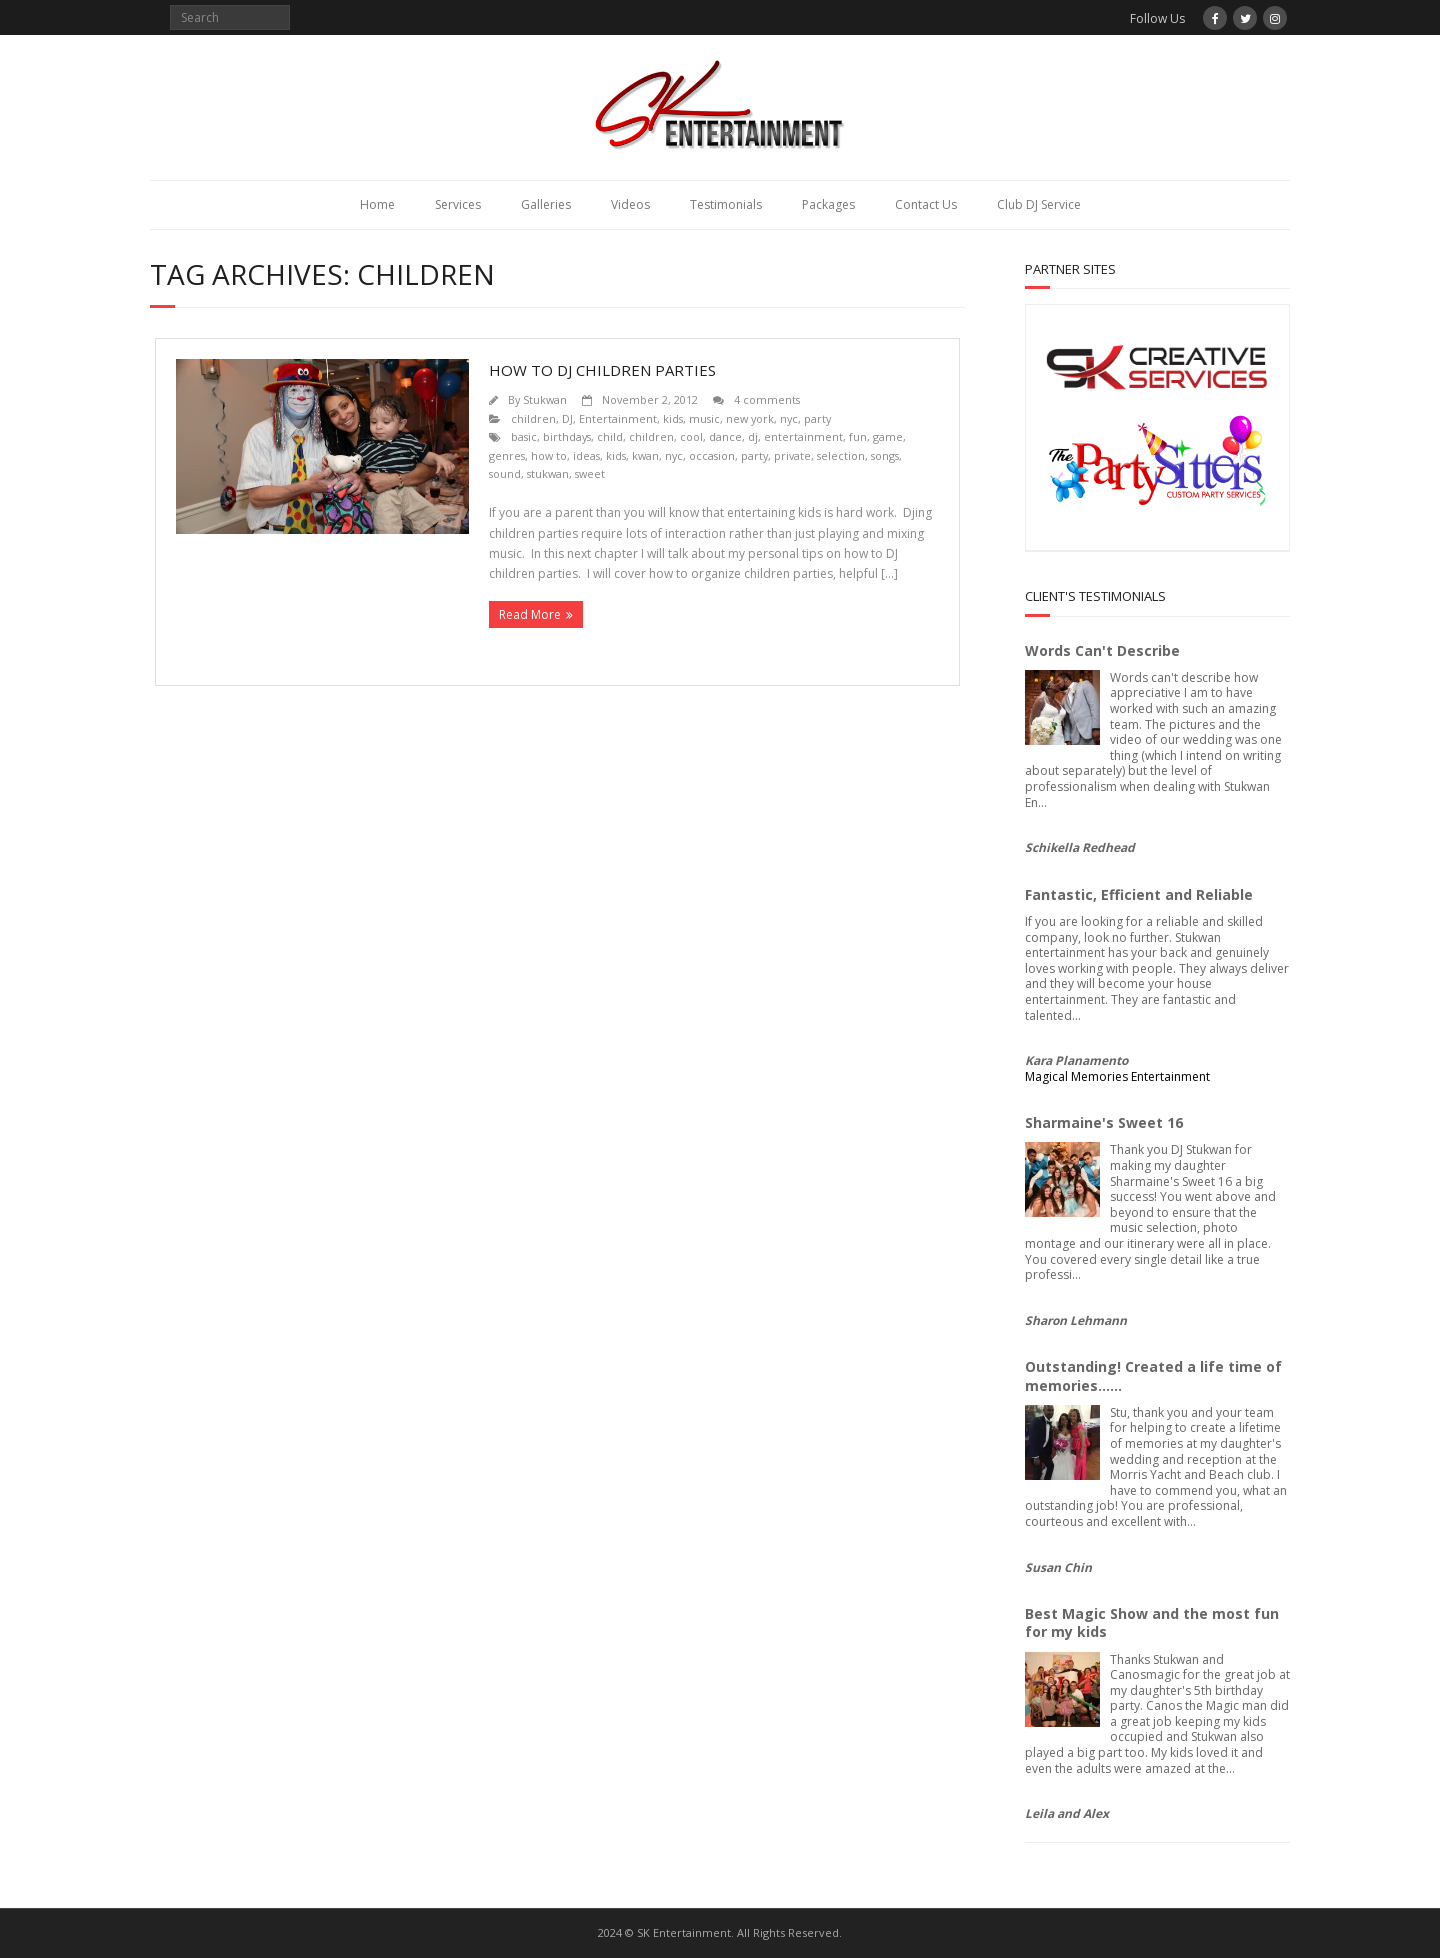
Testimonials (726, 204)
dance (725, 436)
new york (750, 418)
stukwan (548, 473)
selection (841, 455)
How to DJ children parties (602, 370)
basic (524, 436)
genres (507, 455)
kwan (645, 455)
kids (673, 418)
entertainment (803, 436)
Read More (530, 614)
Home (377, 204)
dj (753, 436)
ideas (586, 455)
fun (858, 436)
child (610, 436)
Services (458, 204)
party (817, 418)
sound (505, 473)
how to (549, 455)
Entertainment (618, 418)
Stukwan (545, 399)
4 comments (767, 399)
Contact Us (926, 204)
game (888, 436)
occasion (712, 455)
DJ (567, 418)
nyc (789, 418)
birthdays (567, 436)
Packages (828, 204)
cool (691, 436)
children (533, 418)
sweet (590, 473)
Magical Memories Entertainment (1117, 1076)
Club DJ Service (1039, 204)
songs (885, 455)
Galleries (546, 204)
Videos (630, 204)
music (704, 418)
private (792, 455)
